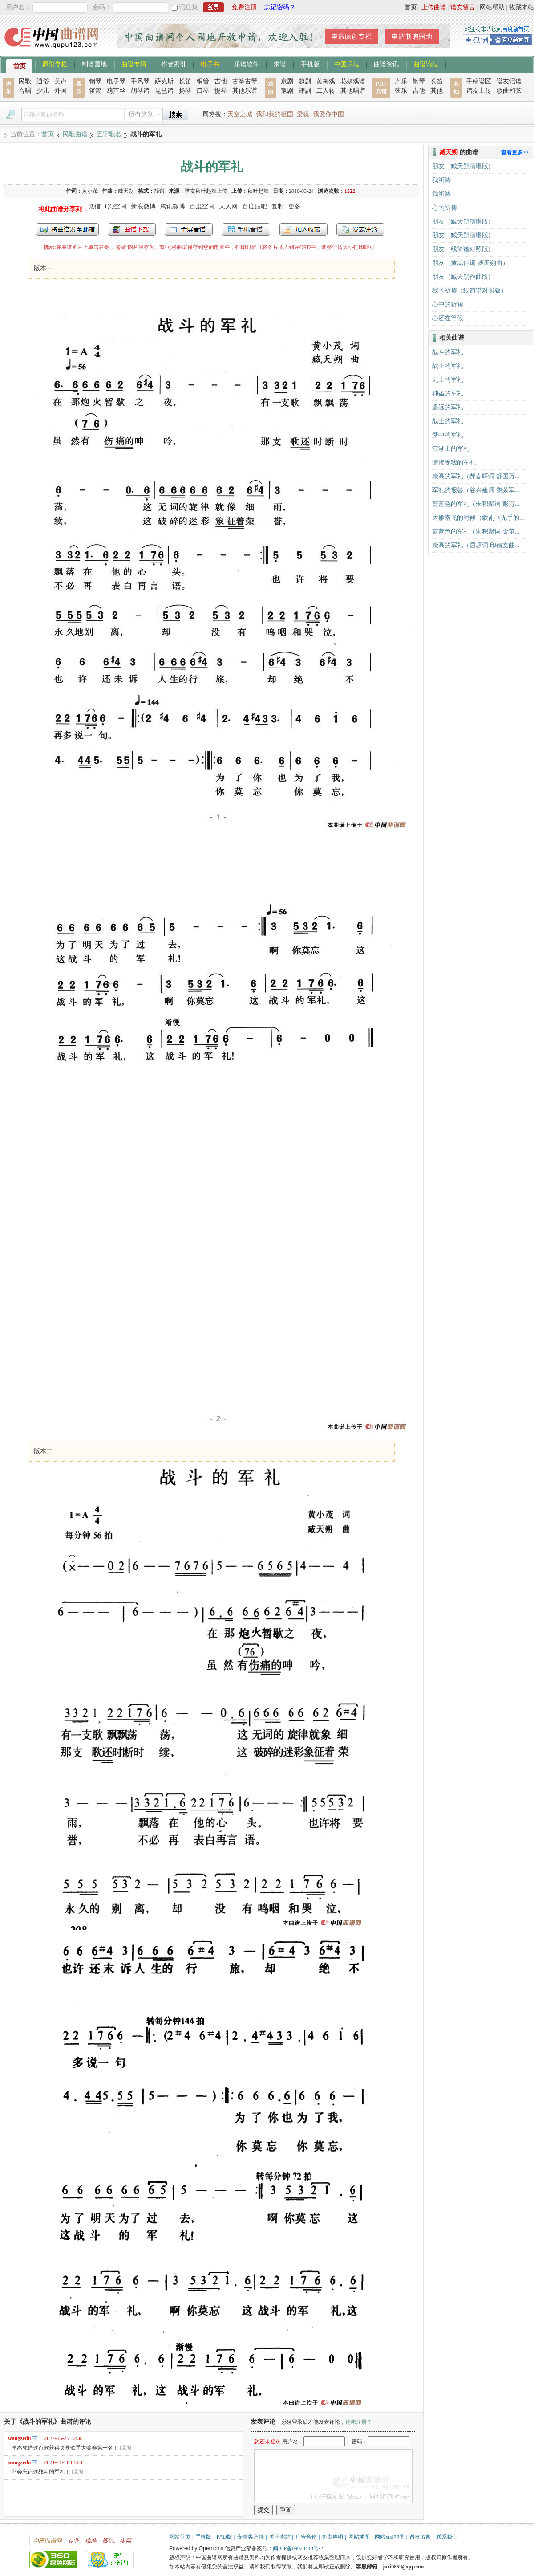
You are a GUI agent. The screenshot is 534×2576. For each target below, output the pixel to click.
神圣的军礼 (447, 393)
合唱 (25, 90)
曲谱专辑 (133, 63)
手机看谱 (246, 229)
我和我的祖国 (274, 114)
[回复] (127, 2448)
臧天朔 (126, 191)
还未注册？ (358, 2422)
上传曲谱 (433, 7)
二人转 (325, 90)
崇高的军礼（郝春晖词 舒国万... (475, 476)
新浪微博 (143, 206)
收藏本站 (521, 7)
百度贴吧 (254, 206)
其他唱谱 (352, 90)
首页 (411, 7)
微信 (94, 206)
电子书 (210, 63)
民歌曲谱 (75, 134)
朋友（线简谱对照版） (463, 249)
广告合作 (306, 2537)
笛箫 (95, 90)
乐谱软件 (246, 63)
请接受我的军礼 (454, 462)
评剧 (305, 90)
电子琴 (116, 81)
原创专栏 (54, 63)
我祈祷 (441, 180)
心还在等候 (447, 318)
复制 (277, 206)
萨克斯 (164, 81)
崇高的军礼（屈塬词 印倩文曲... (475, 545)
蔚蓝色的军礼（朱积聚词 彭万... (475, 504)
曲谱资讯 (386, 63)
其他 (436, 90)
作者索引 (173, 63)
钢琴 (95, 81)
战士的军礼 (447, 366)
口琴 (203, 90)
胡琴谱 (140, 90)
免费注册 (244, 7)
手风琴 (140, 81)
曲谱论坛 (425, 63)
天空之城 (239, 114)
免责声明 (332, 2537)
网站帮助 (492, 7)
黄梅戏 (325, 81)
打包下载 (132, 229)
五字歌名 (109, 134)
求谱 (280, 63)
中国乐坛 (346, 63)
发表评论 (360, 229)
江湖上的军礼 (450, 448)
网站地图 (359, 2537)
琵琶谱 (164, 90)
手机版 (310, 63)
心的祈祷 (444, 207)
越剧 (305, 81)
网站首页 (179, 2537)
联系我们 (446, 2537)
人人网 (228, 206)
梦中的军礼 (447, 435)
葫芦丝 (116, 90)
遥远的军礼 (447, 407)
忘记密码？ (279, 7)
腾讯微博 (172, 206)
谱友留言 (462, 7)
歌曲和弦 (509, 90)
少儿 (42, 90)
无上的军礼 (447, 379)
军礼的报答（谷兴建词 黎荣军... (475, 490)
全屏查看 (189, 229)
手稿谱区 (478, 81)
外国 (60, 90)
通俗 (42, 81)
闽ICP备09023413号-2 (298, 2548)
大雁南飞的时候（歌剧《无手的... (478, 517)
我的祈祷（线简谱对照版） (469, 290)
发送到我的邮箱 (67, 229)
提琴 (220, 90)
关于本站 (280, 2537)
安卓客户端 (250, 2537)
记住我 (188, 7)
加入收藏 (303, 229)
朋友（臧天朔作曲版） (463, 276)
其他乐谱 (244, 90)
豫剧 (287, 90)
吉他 (220, 81)
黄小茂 (90, 191)
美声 (60, 81)
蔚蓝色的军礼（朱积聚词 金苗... (475, 531)
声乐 (401, 81)
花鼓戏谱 (352, 81)
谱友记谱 (509, 81)
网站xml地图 (390, 2537)
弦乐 (401, 90)
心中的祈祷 (447, 304)
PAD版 (224, 2537)
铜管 (203, 81)
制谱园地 (94, 63)
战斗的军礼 (447, 352)
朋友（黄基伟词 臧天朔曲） (470, 263)
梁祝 (303, 114)
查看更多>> (515, 152)
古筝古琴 (244, 81)
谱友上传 (478, 90)
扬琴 (185, 90)
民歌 (25, 81)
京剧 (287, 81)
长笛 (185, 81)
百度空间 (202, 206)
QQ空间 (115, 206)
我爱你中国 (328, 114)
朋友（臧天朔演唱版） (463, 166)
